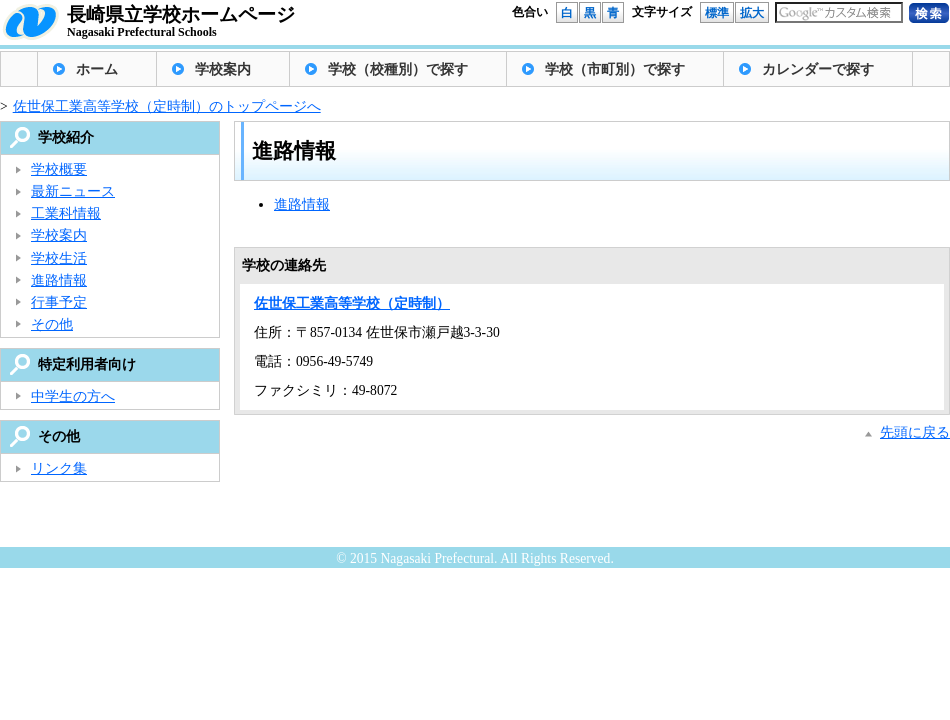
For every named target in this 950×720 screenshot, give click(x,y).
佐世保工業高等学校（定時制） (352, 303)
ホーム (97, 69)
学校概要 (59, 169)
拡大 (752, 13)
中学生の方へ (73, 396)
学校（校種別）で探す (398, 69)
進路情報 (302, 204)
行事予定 (59, 302)
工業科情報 (66, 213)
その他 (52, 324)
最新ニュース (73, 191)
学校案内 (223, 69)
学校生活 (59, 258)
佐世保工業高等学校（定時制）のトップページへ (167, 106)
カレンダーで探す (818, 69)
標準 (717, 13)
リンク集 (59, 468)
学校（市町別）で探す (615, 69)
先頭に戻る (915, 432)
